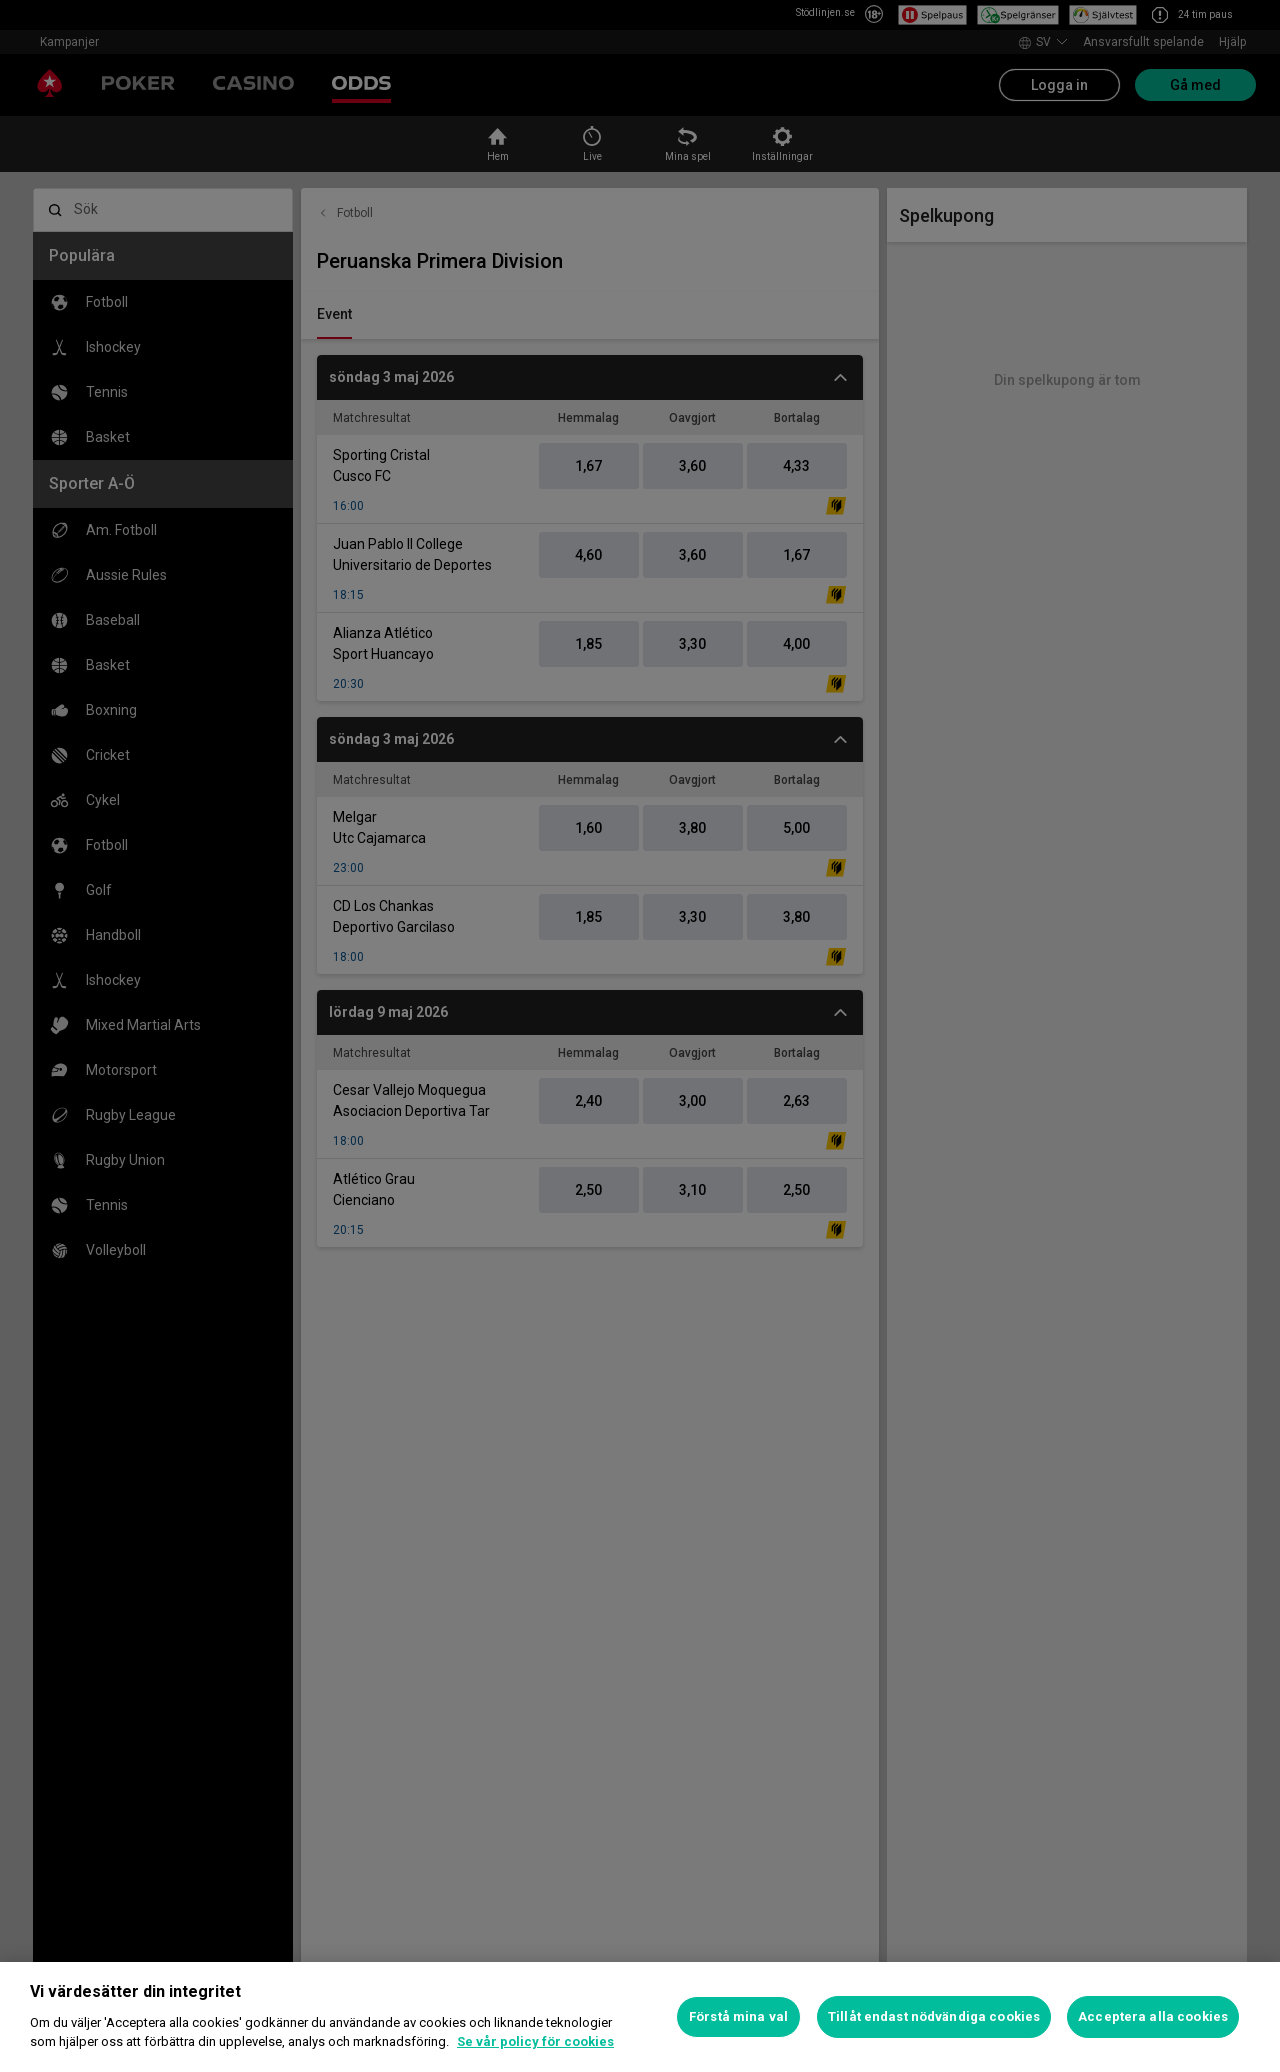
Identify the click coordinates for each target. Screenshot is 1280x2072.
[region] (640, 2017)
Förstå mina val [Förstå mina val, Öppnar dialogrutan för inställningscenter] (738, 2016)
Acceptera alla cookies (1153, 2016)
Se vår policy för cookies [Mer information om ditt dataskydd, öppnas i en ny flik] (535, 2041)
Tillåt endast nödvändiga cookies (934, 2016)
